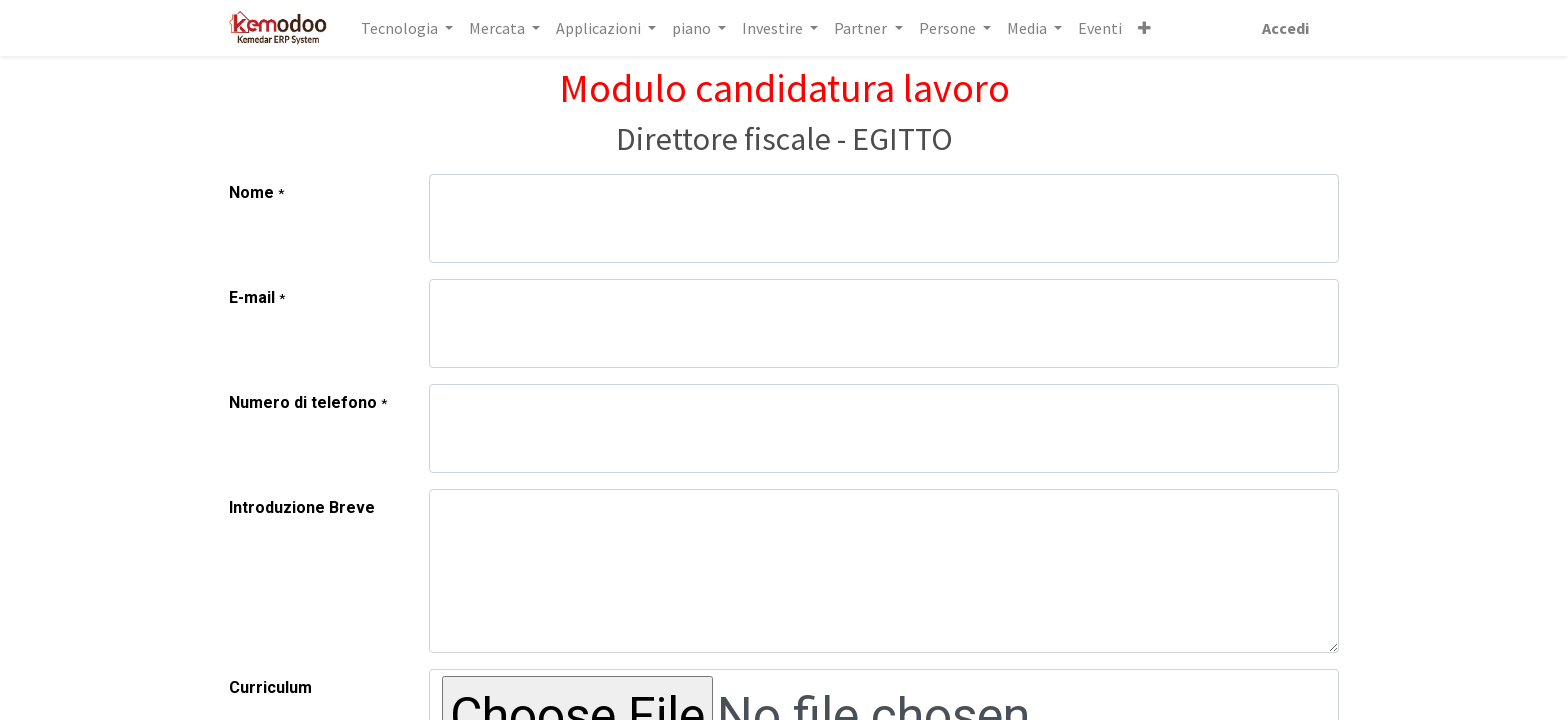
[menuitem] (1102, 28)
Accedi (1283, 28)
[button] (1146, 28)
